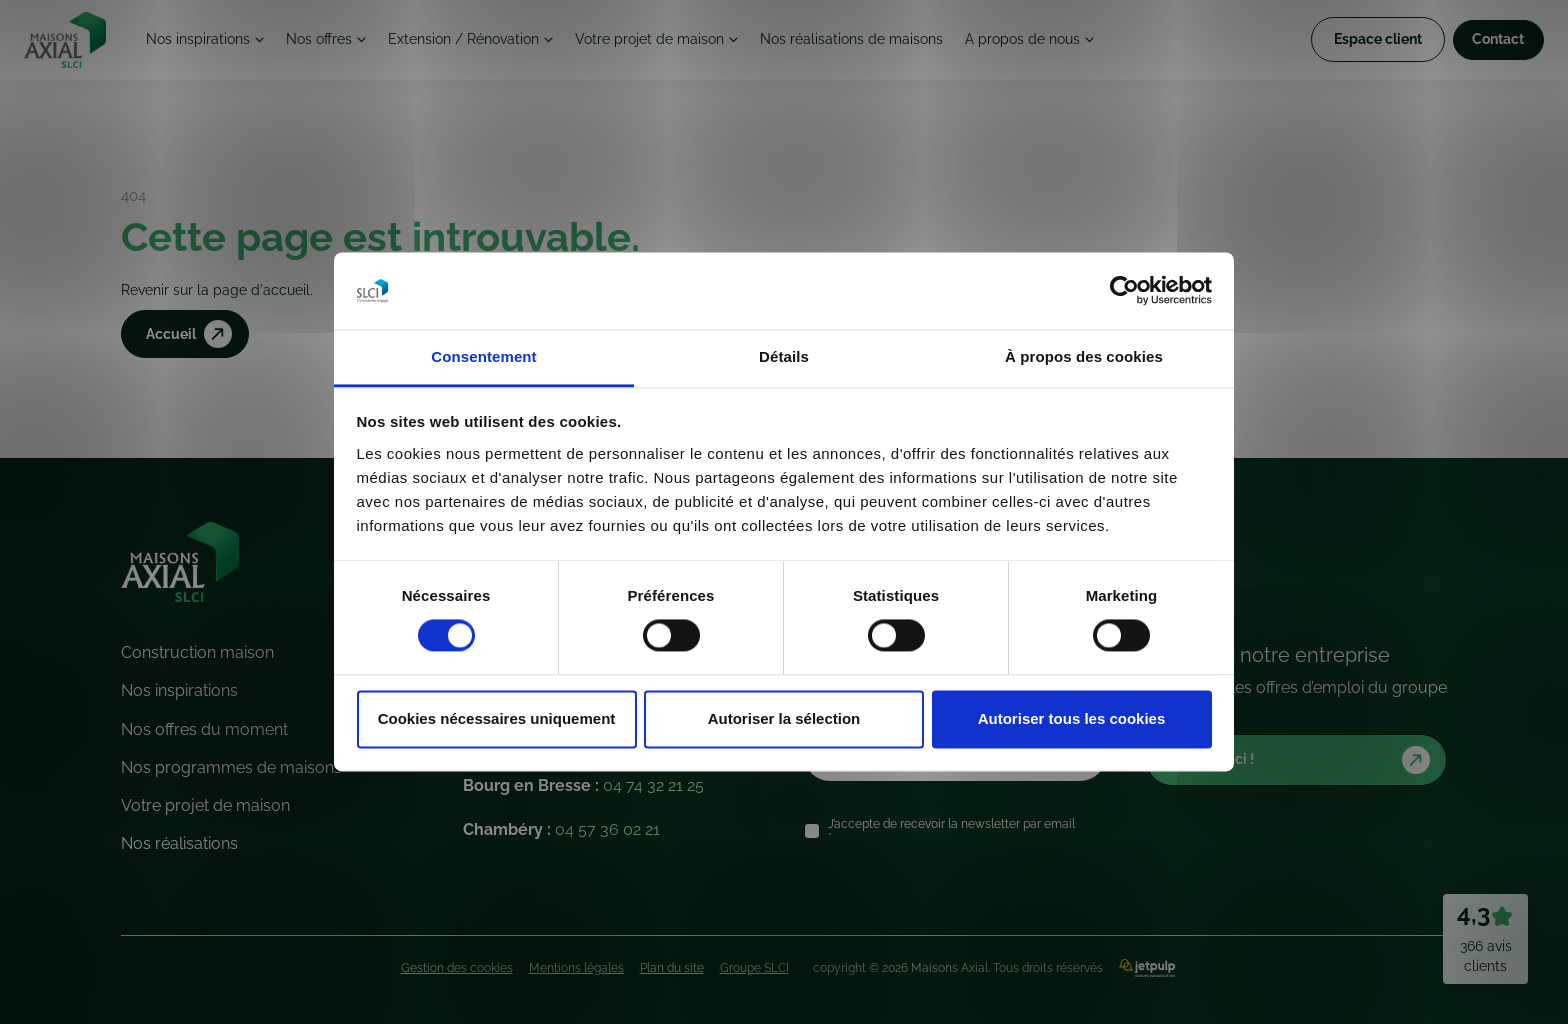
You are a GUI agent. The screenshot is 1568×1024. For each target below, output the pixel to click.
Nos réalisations (179, 843)
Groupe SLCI (754, 968)
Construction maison (197, 652)
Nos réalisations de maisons (894, 42)
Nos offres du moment (204, 729)
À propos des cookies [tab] (1084, 356)
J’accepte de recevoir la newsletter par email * (951, 831)
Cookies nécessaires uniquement (497, 718)
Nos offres (333, 42)
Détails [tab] (784, 356)
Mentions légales (576, 968)
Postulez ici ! (1303, 760)
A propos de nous (1073, 42)
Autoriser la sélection (784, 718)
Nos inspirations (207, 42)
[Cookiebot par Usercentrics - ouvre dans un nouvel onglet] (1124, 291)
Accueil (192, 335)
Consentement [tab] (483, 356)
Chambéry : (561, 829)
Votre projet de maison (683, 42)
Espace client (1365, 42)
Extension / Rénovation (487, 42)
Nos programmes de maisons (231, 767)
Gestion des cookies (457, 968)
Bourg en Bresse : (583, 785)
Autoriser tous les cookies (1072, 718)
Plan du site (672, 968)
